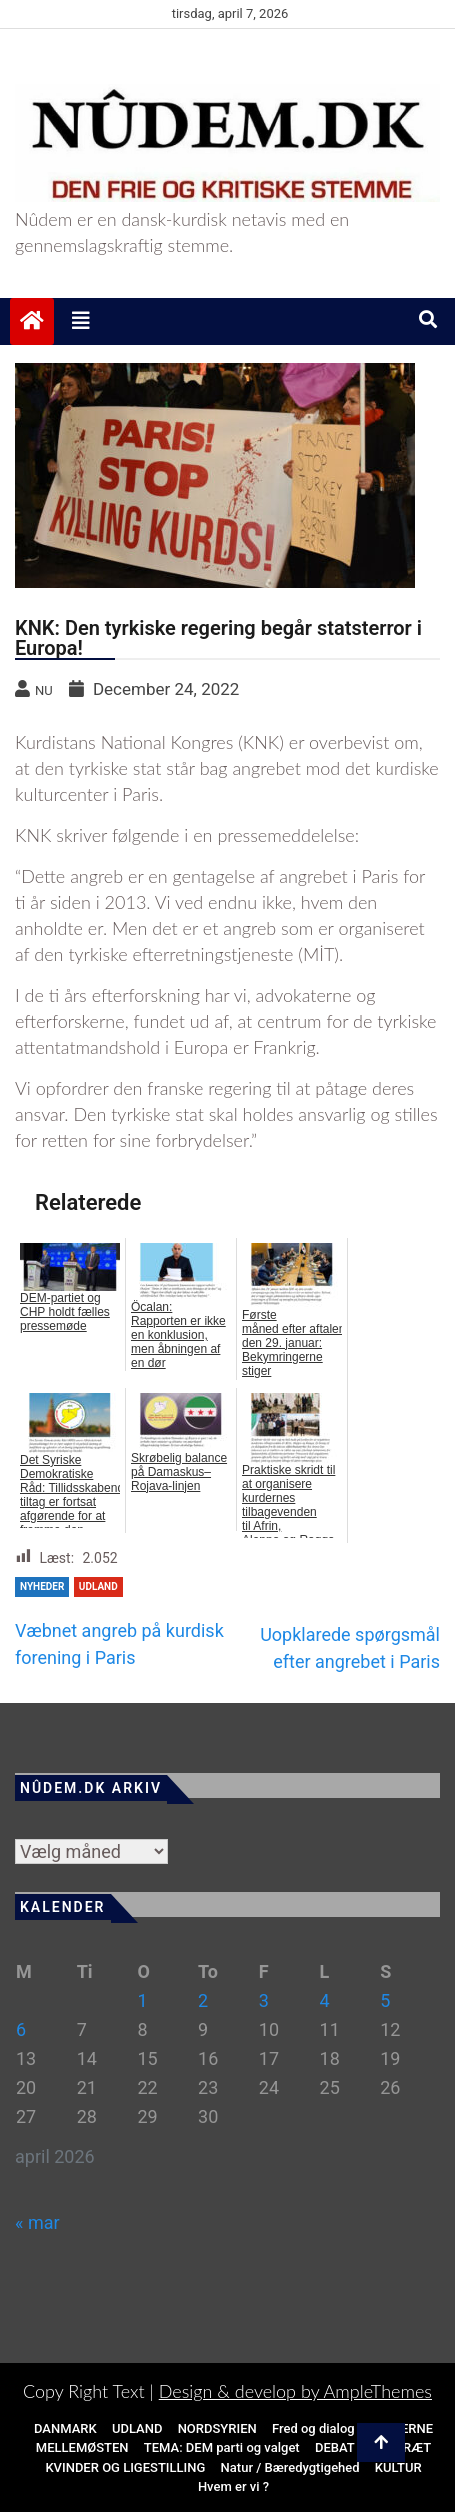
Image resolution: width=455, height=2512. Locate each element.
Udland (98, 1586)
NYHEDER (42, 1586)
